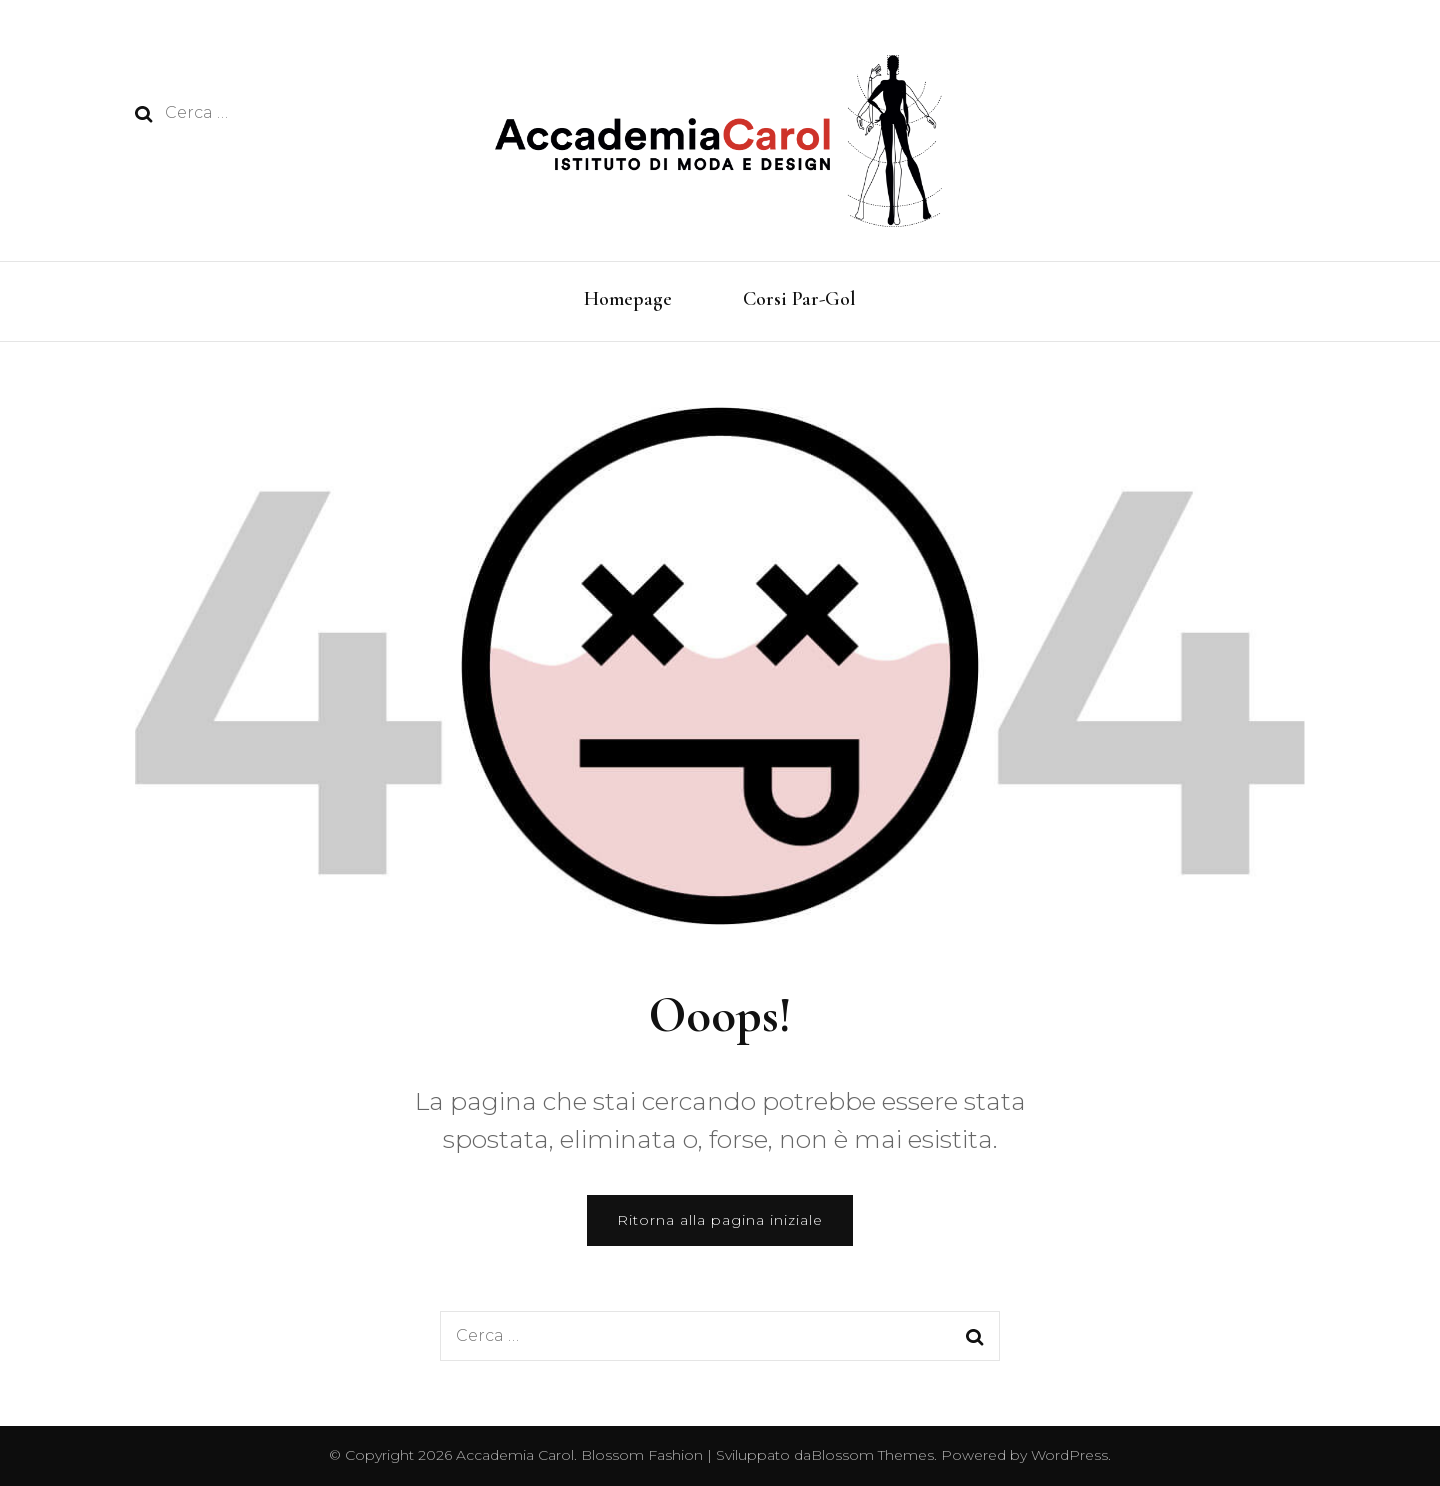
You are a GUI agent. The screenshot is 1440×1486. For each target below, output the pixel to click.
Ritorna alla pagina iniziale (720, 1220)
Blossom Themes (872, 1455)
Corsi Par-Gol (799, 299)
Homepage (628, 299)
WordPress (1069, 1455)
